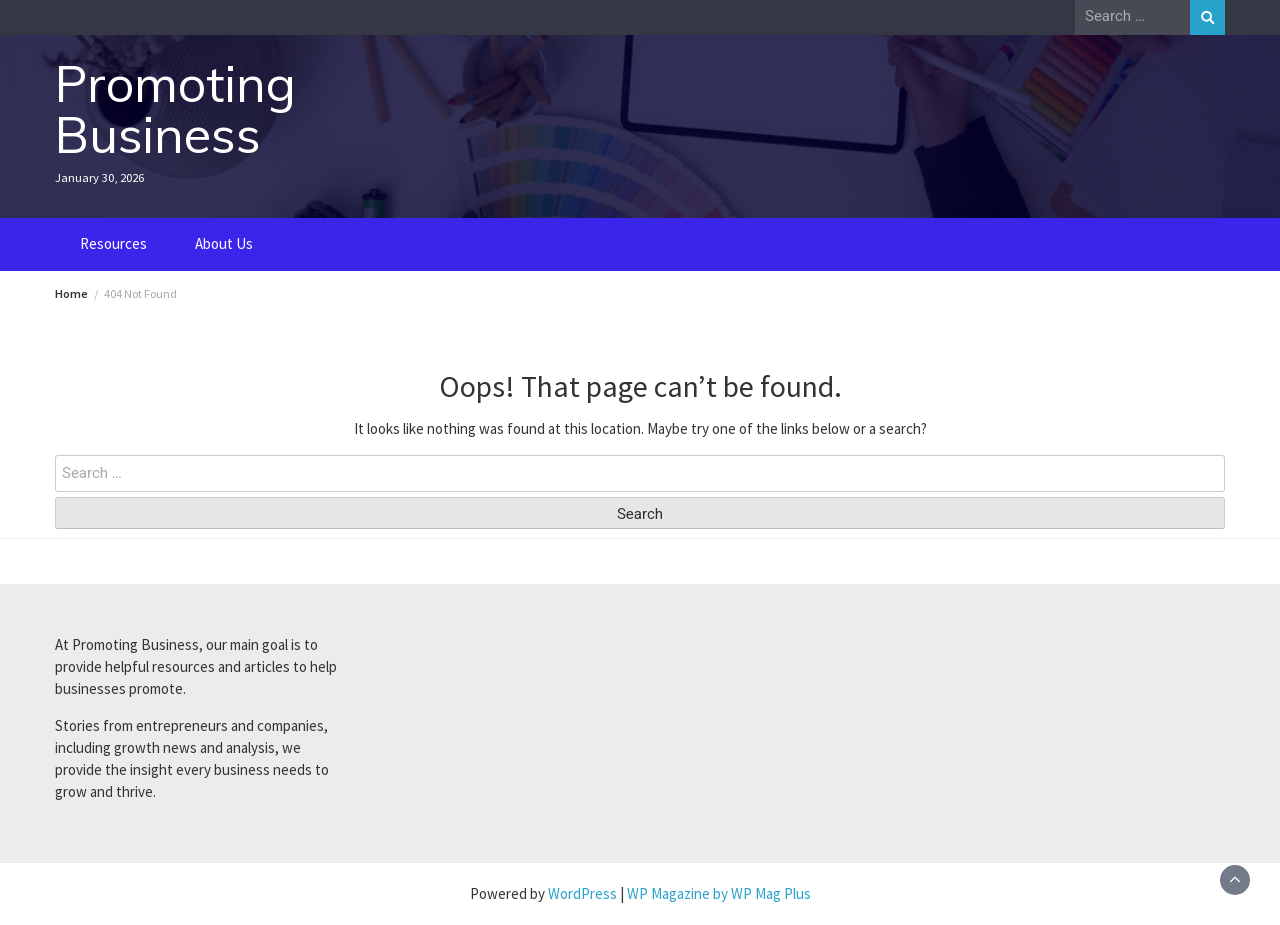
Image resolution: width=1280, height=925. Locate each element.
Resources (113, 243)
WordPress (582, 893)
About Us (224, 243)
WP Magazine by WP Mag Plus (719, 893)
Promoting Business (175, 109)
